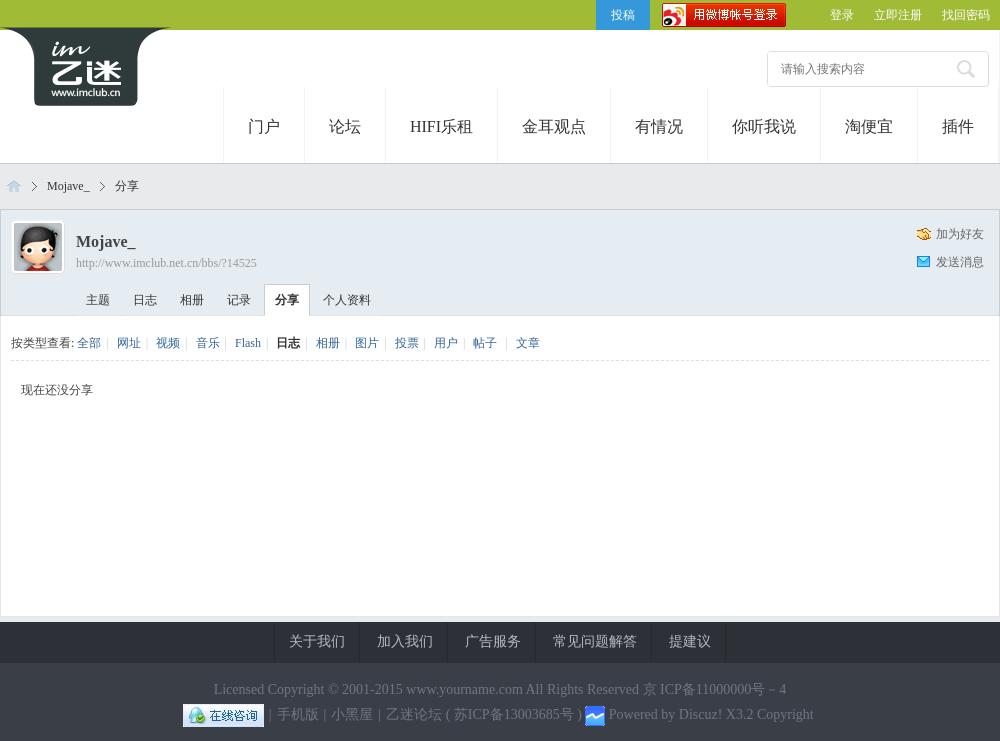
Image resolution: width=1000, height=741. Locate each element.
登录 (842, 15)
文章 (528, 343)
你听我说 (764, 126)
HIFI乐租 (441, 126)
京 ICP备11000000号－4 (715, 689)
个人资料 (347, 300)
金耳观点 (554, 126)
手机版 (298, 714)
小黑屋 (352, 714)
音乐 (208, 343)
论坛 (345, 126)
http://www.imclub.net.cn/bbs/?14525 (166, 263)
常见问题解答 (595, 641)
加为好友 (960, 234)
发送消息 (960, 262)
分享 (127, 186)
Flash (248, 343)
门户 (264, 126)
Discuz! (701, 714)
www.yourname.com (464, 689)
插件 (958, 126)
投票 (407, 343)
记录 (239, 300)
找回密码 (966, 15)
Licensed (239, 689)
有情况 (659, 126)
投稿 (623, 15)
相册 (192, 300)
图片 (367, 343)
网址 (129, 343)
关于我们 (317, 641)
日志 (145, 300)
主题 (98, 300)
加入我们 (405, 641)
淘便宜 (869, 126)
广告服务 (493, 641)
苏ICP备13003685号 (514, 714)
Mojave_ (68, 186)
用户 (446, 343)
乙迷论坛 (14, 186)
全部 (89, 343)
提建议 (690, 641)
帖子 (485, 343)
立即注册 (898, 15)
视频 (168, 343)
